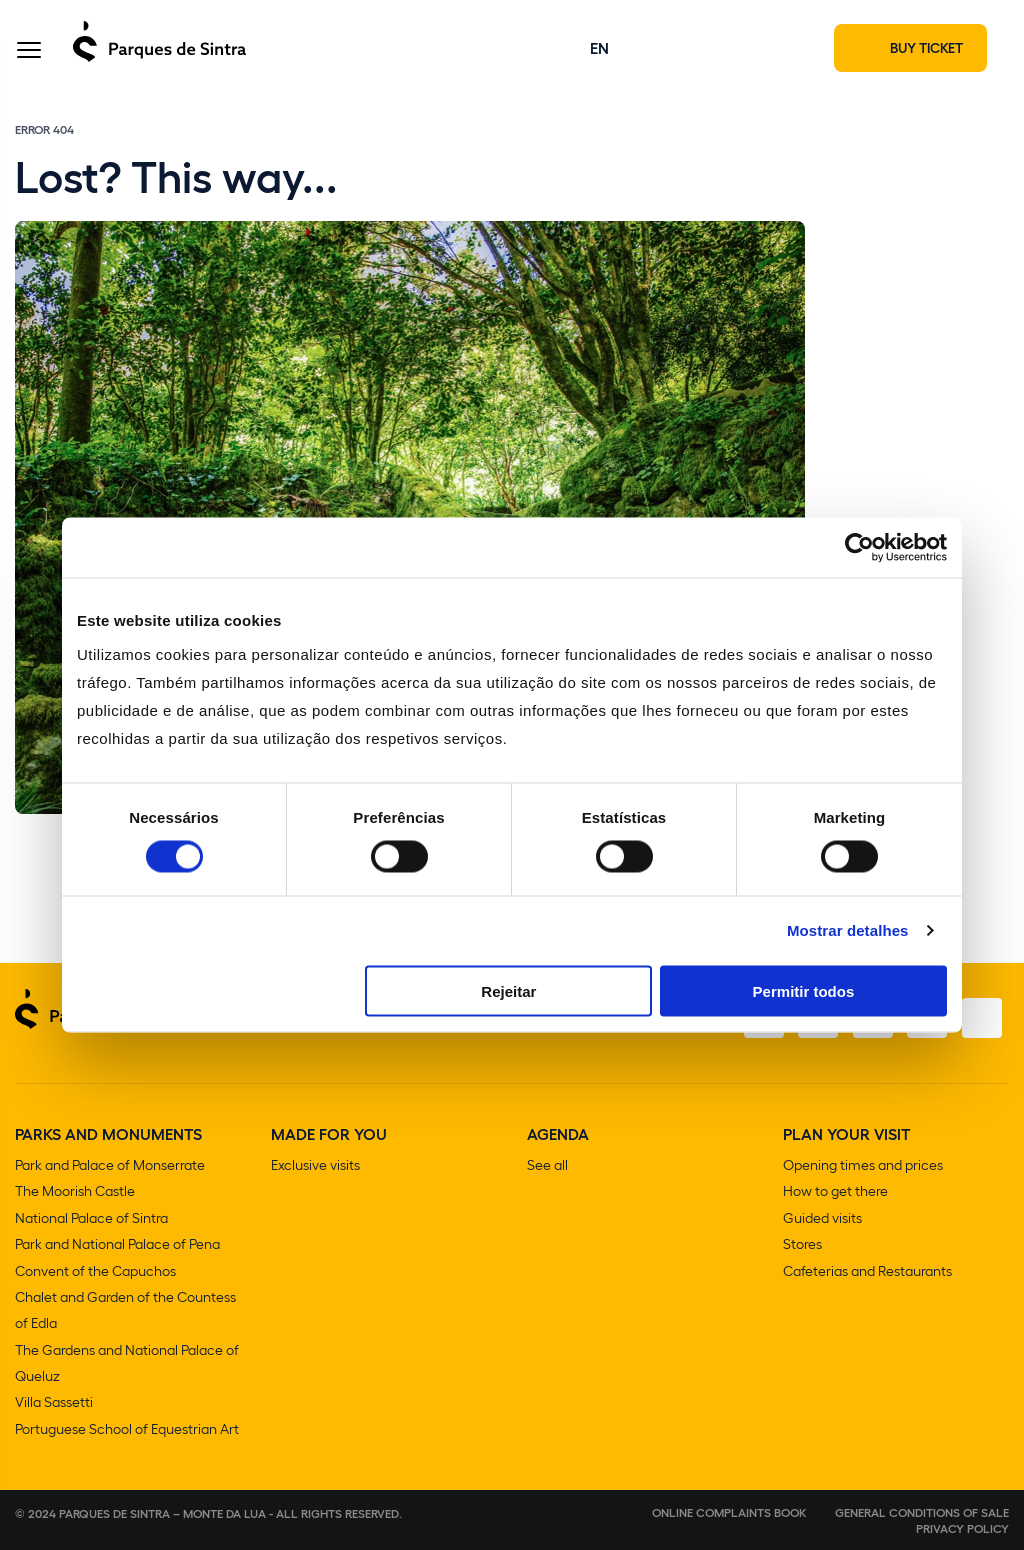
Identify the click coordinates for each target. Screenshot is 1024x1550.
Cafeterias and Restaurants (867, 1272)
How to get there (835, 1194)
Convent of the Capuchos (95, 1272)
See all (547, 1168)
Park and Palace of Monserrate (110, 1168)
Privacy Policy (962, 1528)
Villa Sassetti (54, 1402)
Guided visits (822, 1220)
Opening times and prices (863, 1168)
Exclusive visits (315, 1168)
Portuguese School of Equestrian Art (127, 1428)
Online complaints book (729, 1512)
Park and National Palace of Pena (117, 1246)
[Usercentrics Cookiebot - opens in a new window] (859, 548)
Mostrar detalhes (848, 930)
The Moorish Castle (75, 1194)
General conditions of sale (922, 1512)
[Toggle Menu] (29, 53)
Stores (802, 1246)
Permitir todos (804, 990)
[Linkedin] (981, 1022)
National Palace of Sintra (91, 1220)
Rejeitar (508, 990)
